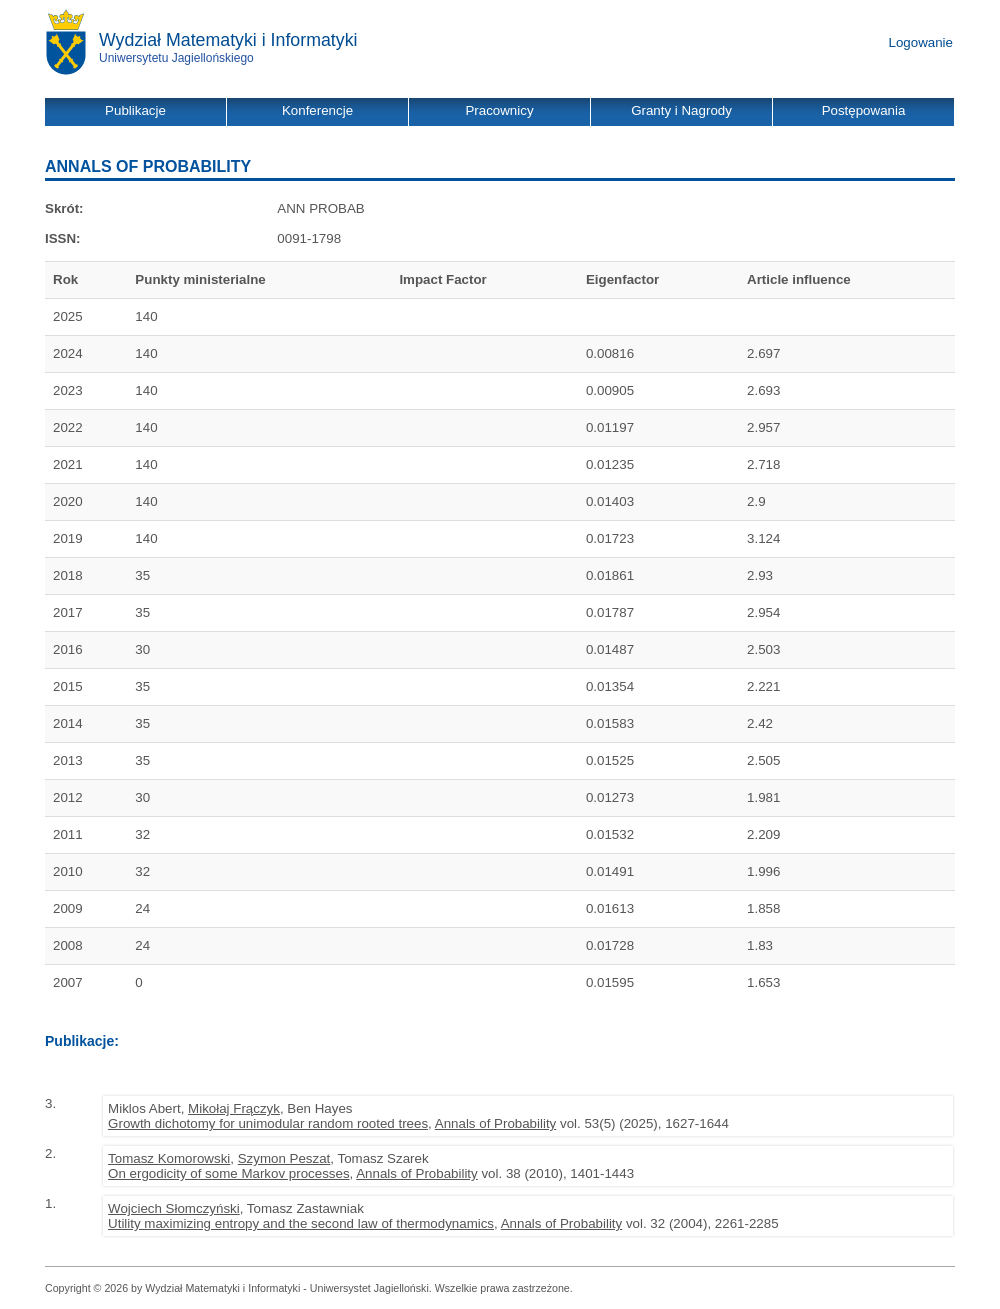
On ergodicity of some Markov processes (228, 1173)
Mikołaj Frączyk (234, 1108)
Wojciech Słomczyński (174, 1208)
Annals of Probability (496, 1123)
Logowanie (921, 42)
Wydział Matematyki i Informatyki (228, 40)
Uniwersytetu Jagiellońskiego (176, 58)
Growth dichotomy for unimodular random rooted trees (268, 1123)
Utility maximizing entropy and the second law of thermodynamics (301, 1223)
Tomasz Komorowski (169, 1158)
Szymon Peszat (284, 1158)
